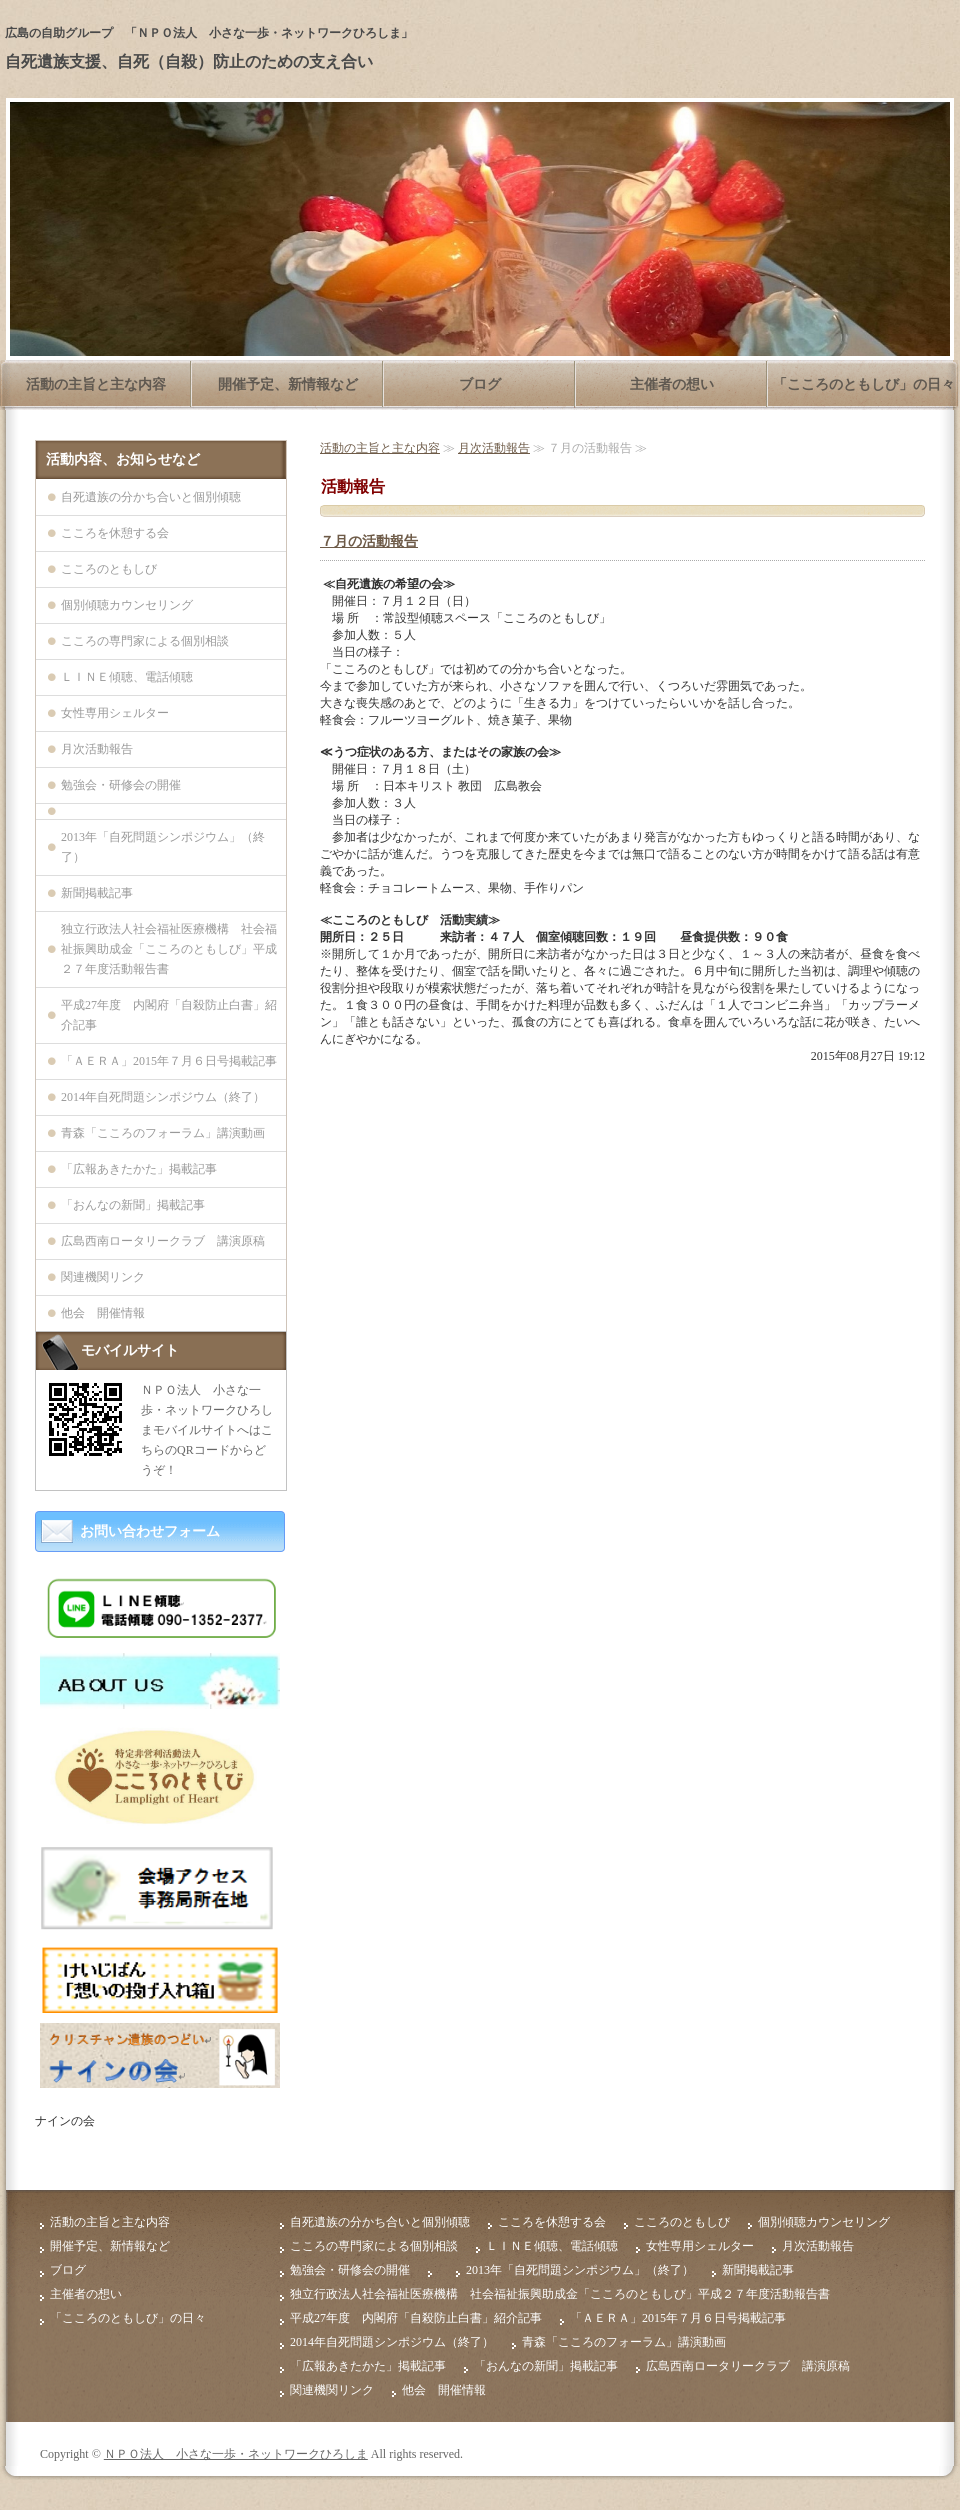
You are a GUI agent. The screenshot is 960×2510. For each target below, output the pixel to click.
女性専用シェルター (115, 713)
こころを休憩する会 (115, 533)
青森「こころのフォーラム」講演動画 (163, 1133)
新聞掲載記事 (97, 893)
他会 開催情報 (103, 1313)
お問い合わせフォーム (150, 1531)
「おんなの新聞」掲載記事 (133, 1205)
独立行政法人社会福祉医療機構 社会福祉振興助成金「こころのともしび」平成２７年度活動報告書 (169, 949)
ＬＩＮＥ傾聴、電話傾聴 (127, 677)
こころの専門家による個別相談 (145, 641)
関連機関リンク (103, 1277)
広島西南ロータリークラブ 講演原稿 (163, 1241)
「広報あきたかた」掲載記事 (139, 1169)
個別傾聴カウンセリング (127, 605)
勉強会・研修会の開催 (121, 785)
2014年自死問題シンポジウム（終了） (163, 1097)
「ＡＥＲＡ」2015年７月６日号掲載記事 (169, 1061)
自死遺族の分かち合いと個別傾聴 (151, 497)
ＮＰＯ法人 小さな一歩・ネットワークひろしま (236, 2454)
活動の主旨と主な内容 (96, 384)
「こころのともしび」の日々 (864, 384)
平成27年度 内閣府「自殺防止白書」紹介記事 (169, 1015)
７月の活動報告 (369, 541)
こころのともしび (109, 569)
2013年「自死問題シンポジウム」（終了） (163, 847)
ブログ (480, 384)
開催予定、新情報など (288, 384)
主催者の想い (672, 384)
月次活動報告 (494, 448)
